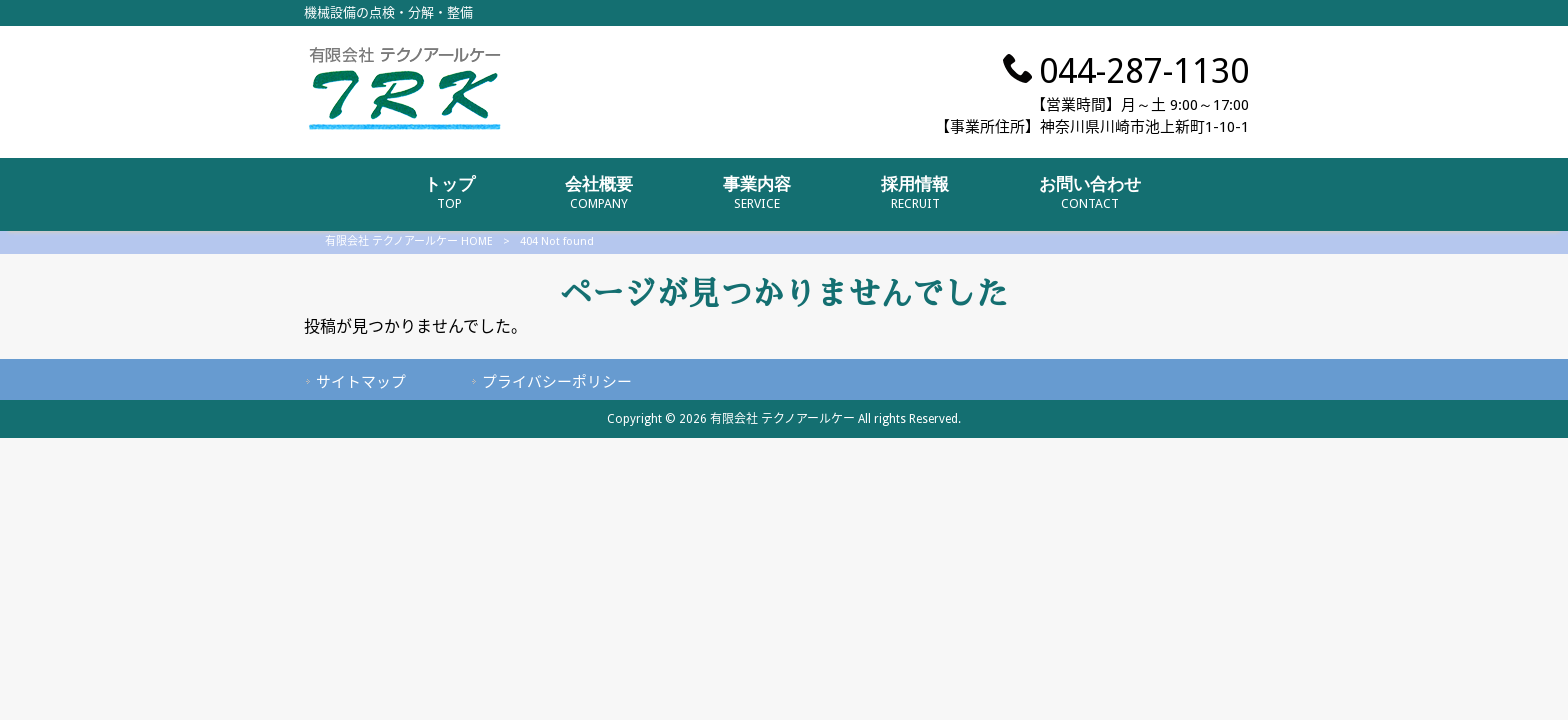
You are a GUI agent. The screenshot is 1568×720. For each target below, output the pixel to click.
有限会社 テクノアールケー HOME (409, 241)
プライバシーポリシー (557, 382)
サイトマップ (361, 382)
